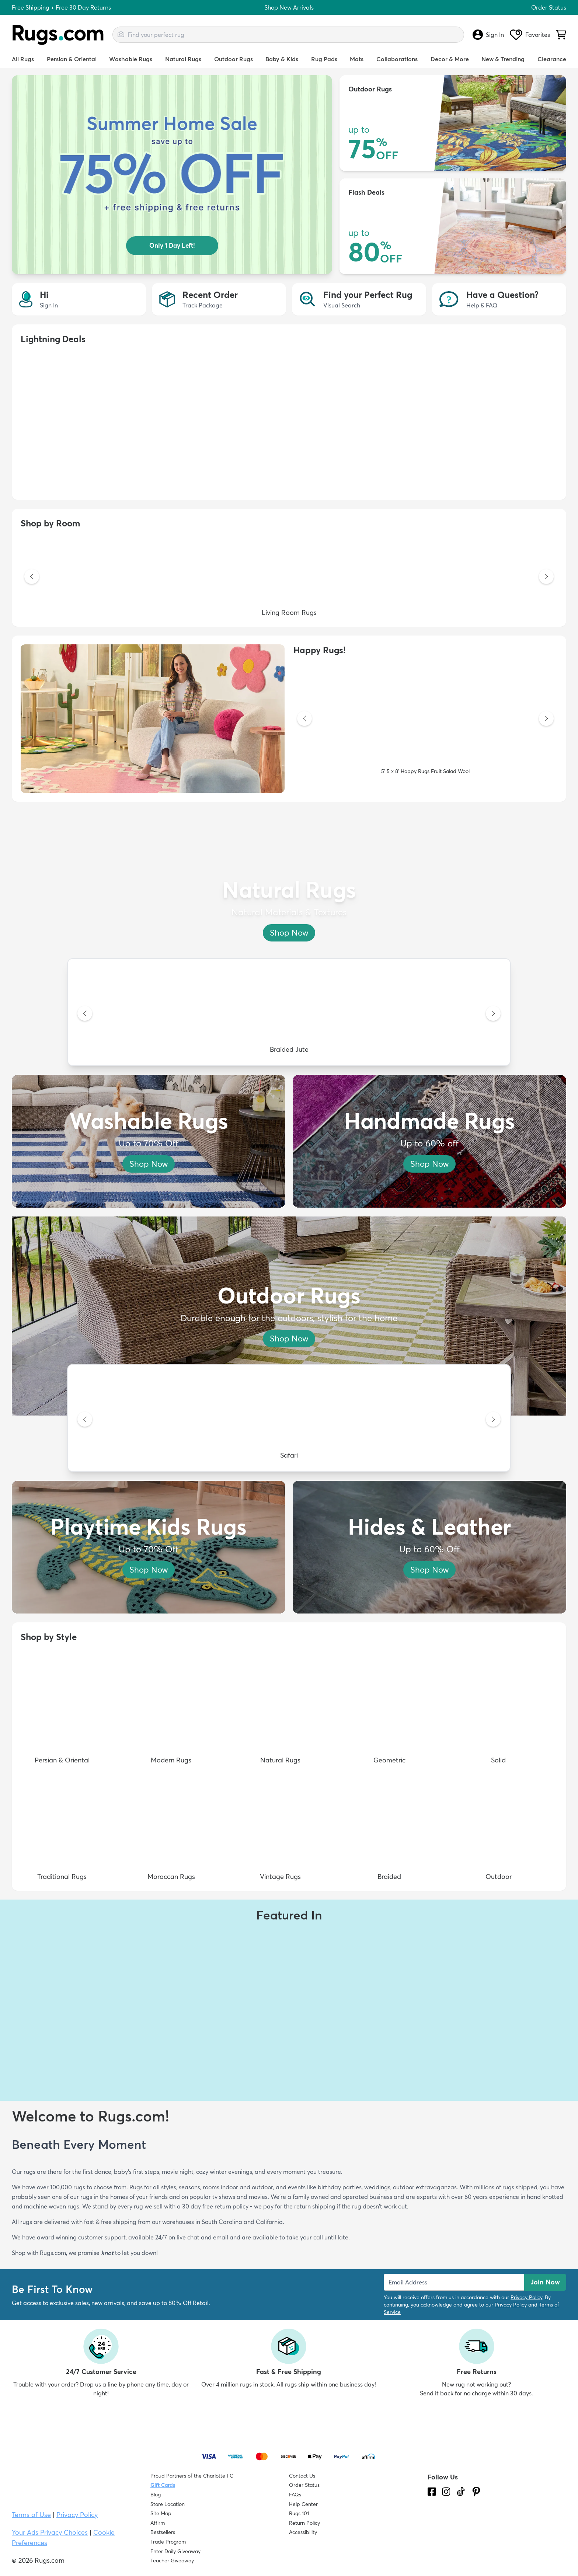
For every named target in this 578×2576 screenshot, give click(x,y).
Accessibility (303, 2532)
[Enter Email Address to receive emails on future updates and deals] (454, 2282)
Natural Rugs (183, 59)
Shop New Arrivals (289, 7)
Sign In (488, 34)
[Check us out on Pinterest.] (476, 2491)
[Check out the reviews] (455, 2533)
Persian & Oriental (72, 59)
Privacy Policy (526, 2297)
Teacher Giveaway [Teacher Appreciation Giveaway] (172, 2560)
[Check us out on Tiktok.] (461, 2491)
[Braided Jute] (289, 1014)
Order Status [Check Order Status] (304, 2485)
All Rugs (23, 59)
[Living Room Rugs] (289, 577)
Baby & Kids (281, 59)
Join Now (545, 2282)
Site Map (160, 2513)
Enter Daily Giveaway (175, 2551)
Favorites (530, 34)
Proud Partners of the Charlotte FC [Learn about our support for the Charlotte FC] (191, 2475)
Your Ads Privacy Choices (50, 2532)
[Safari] (289, 1420)
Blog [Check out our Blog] (155, 2494)
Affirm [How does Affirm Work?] (157, 2523)
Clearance (551, 59)
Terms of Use (31, 2514)
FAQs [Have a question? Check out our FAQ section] (295, 2494)
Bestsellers (162, 2532)
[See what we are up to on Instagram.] (446, 2491)
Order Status (548, 7)
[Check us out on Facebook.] (432, 2491)
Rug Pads (324, 59)
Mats (356, 59)
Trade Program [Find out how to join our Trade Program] (168, 2541)
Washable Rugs (130, 59)
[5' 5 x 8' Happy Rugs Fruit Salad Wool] (425, 719)
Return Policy (304, 2523)
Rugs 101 (299, 2513)
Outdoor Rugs (233, 59)
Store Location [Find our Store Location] (167, 2504)
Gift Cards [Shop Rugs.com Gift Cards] (162, 2485)
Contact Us (302, 2475)
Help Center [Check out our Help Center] (303, 2504)
